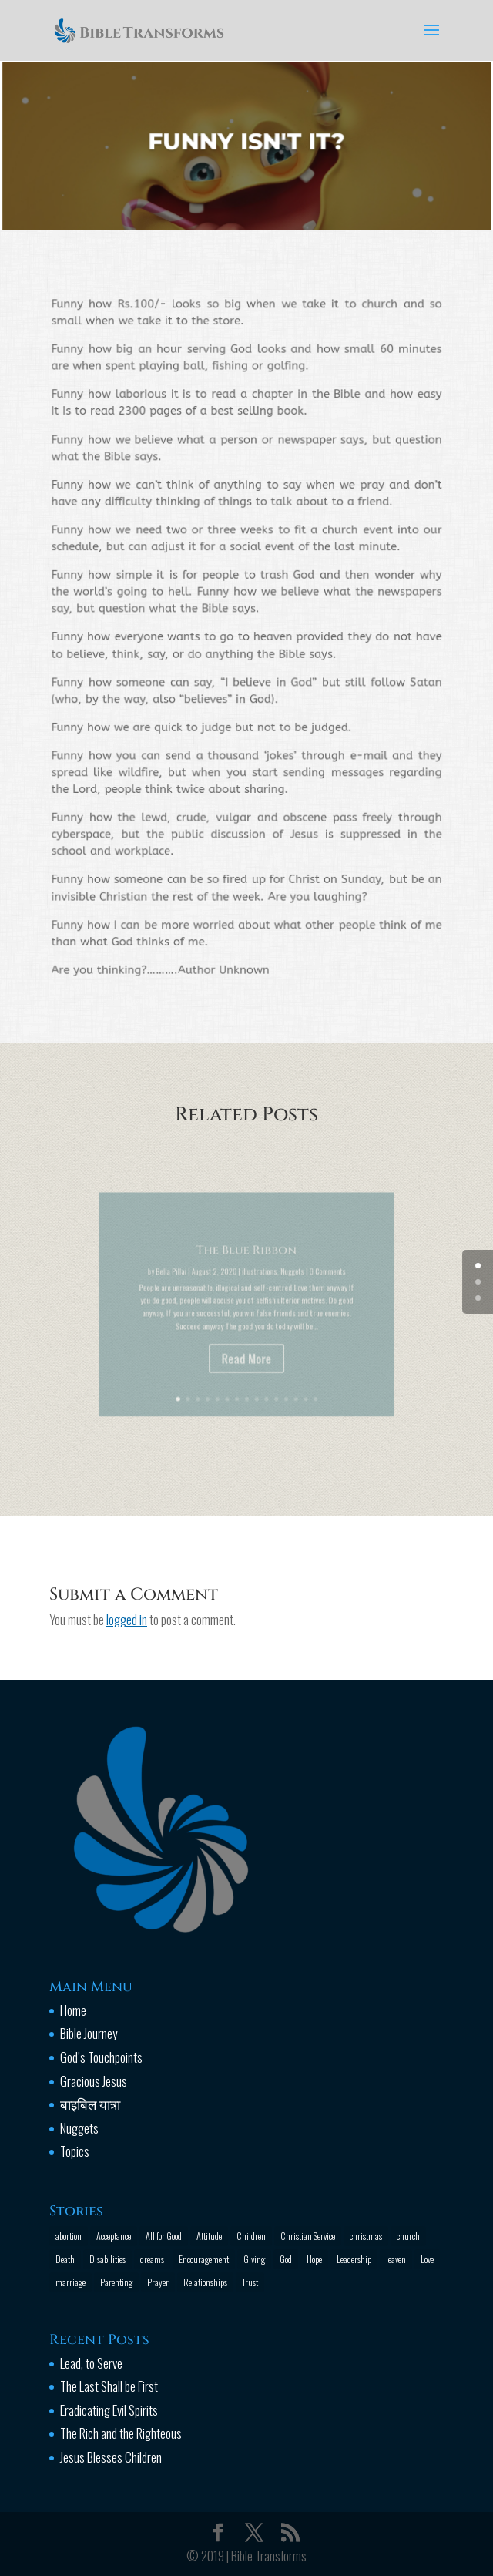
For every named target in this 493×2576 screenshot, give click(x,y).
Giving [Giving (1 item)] (254, 2258)
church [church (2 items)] (408, 2235)
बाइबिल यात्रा (90, 2104)
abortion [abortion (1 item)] (68, 2235)
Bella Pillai (188, 1288)
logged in (126, 1619)
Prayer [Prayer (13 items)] (158, 2282)
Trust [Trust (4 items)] (250, 2282)
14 (291, 1377)
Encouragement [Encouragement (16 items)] (204, 2258)
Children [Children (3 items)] (251, 2235)
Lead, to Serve (91, 2363)
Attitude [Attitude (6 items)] (209, 2235)
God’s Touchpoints (101, 2057)
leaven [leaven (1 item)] (396, 2258)
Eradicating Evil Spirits (109, 2410)
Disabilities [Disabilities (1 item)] (107, 2258)
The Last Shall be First (109, 2386)
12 (276, 1377)
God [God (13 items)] (286, 2258)
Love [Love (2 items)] (427, 2258)
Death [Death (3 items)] (65, 2258)
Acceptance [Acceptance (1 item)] (113, 2235)
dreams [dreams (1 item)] (152, 2258)
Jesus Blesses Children (111, 2457)
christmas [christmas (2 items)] (366, 2235)
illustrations (256, 1288)
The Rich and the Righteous (121, 2433)
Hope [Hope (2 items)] (314, 2258)
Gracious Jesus (93, 2081)
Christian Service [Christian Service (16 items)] (307, 2235)
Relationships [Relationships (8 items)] (205, 2282)
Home (73, 2010)
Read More (246, 1354)
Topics (74, 2151)
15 (298, 1377)
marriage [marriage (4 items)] (70, 2282)
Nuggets (282, 1288)
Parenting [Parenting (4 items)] (116, 2282)
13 (284, 1377)
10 (261, 1377)
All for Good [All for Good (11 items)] (164, 2235)
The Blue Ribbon (246, 1272)
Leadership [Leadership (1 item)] (354, 2258)
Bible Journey (88, 2033)
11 (268, 1377)
